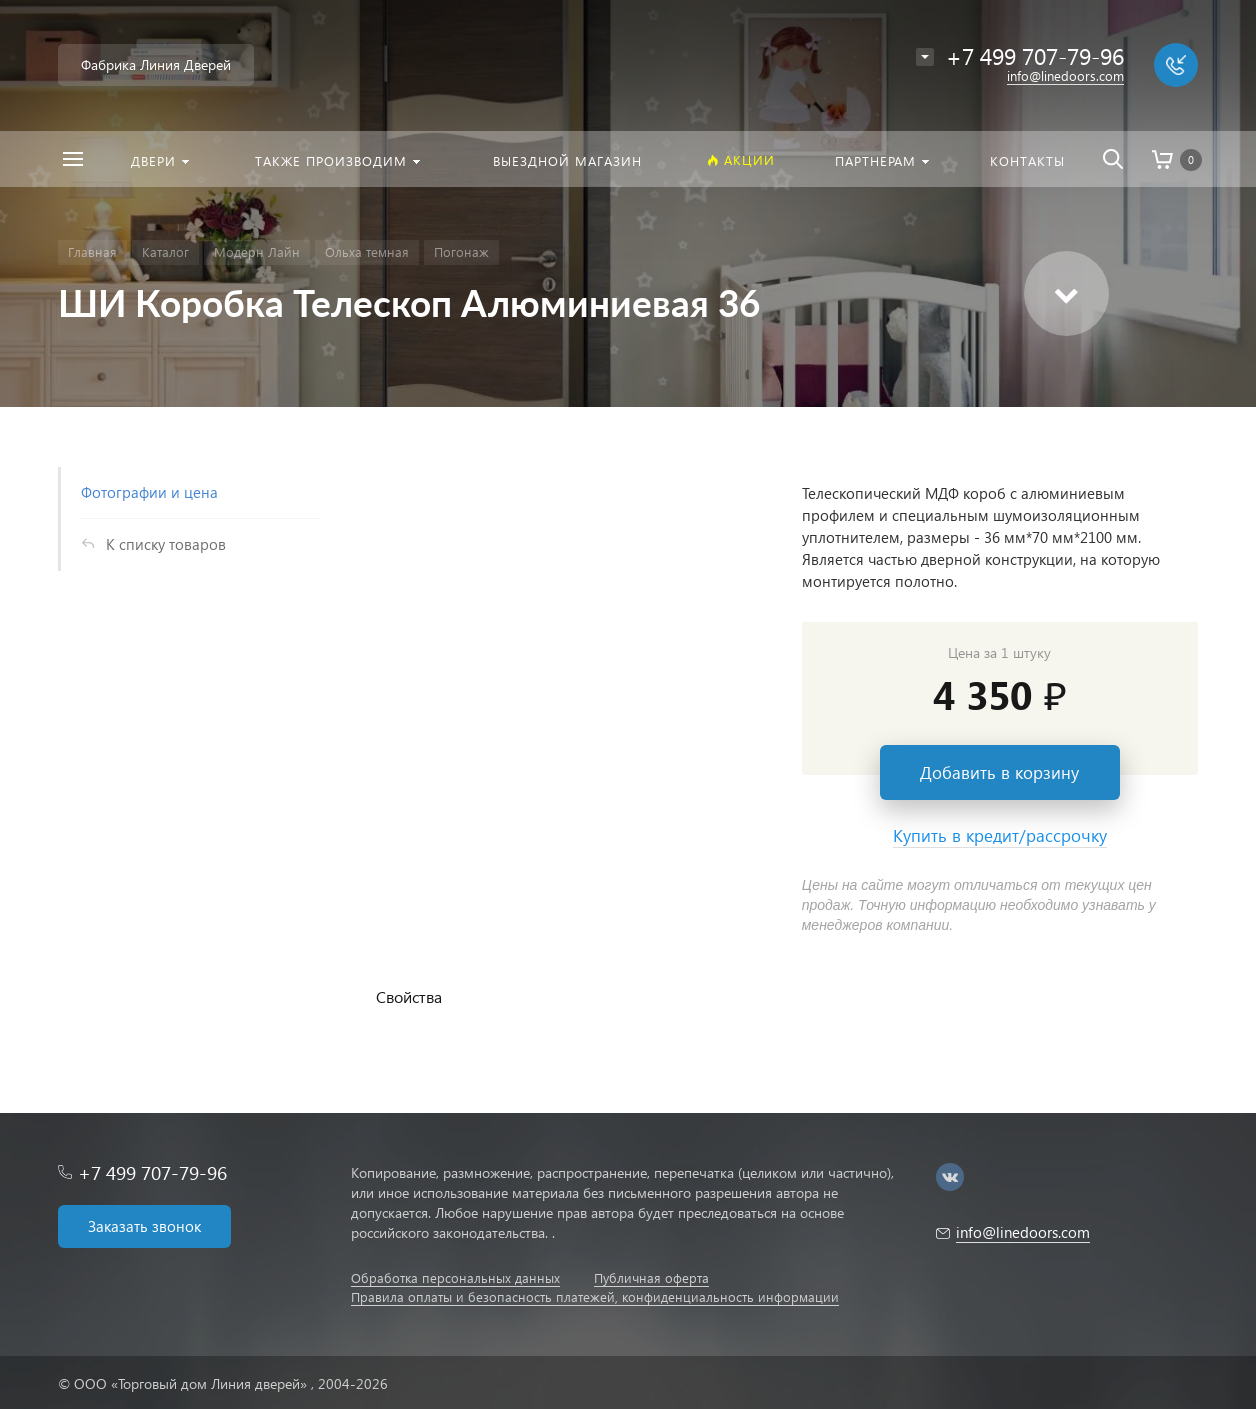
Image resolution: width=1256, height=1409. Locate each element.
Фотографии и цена (149, 492)
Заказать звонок (144, 1226)
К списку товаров (166, 544)
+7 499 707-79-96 (152, 1172)
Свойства (409, 996)
